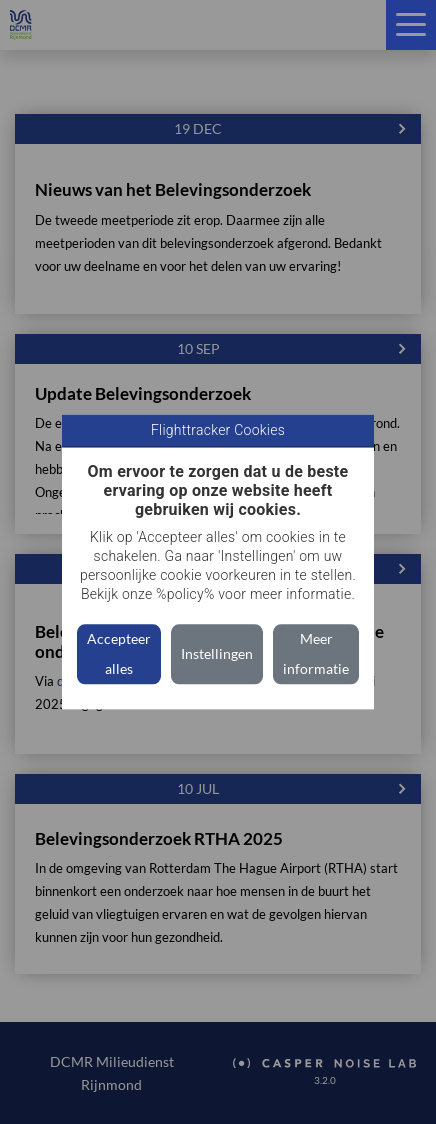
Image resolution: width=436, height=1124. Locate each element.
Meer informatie (316, 654)
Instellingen (217, 654)
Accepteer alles (119, 654)
